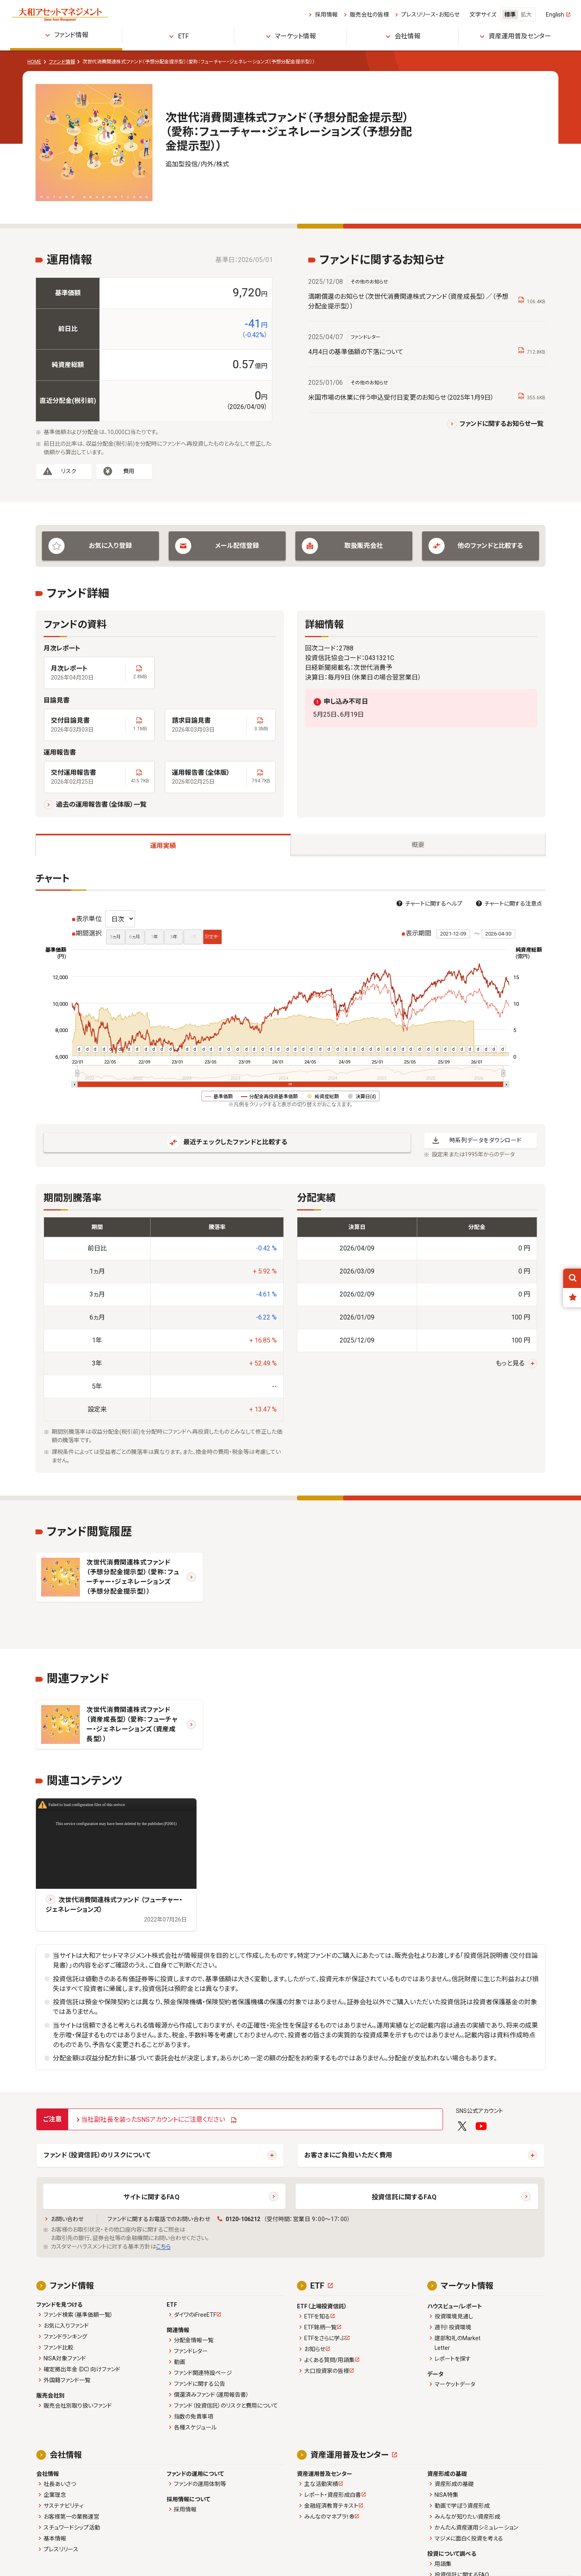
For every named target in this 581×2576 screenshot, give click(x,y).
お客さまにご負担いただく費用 (348, 2155)
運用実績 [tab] (163, 846)
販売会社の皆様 (369, 14)
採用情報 (326, 14)
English (555, 14)
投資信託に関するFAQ (404, 2197)
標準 (510, 14)
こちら (163, 2246)
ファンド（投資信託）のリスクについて (97, 2155)
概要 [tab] (418, 845)
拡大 (526, 14)
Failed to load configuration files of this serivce (86, 1804)
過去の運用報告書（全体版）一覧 (101, 804)
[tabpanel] (290, 1173)
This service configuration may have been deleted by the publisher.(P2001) (116, 1823)
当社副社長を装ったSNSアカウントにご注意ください (153, 2119)
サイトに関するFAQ (151, 2197)
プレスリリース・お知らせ (430, 14)
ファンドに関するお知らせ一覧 (501, 424)
